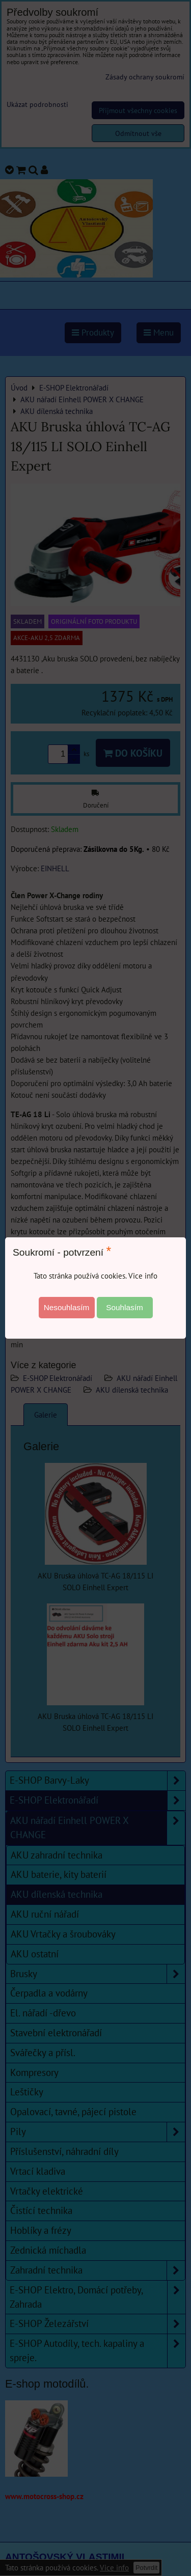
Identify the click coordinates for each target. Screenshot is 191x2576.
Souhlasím (124, 1307)
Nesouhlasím (67, 1307)
